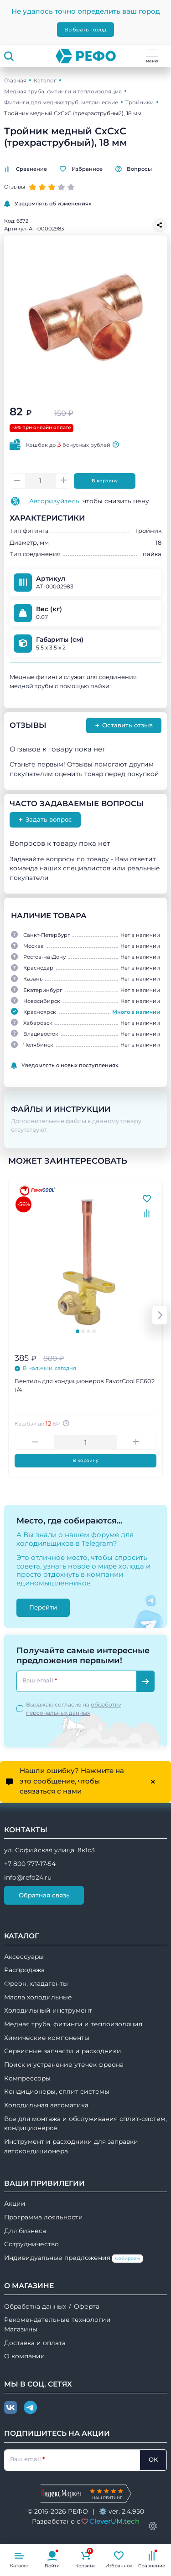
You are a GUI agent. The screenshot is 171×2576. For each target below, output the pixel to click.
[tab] (77, 1331)
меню (152, 56)
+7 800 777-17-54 (30, 1863)
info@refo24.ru (28, 1877)
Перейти (43, 1607)
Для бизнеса (25, 2230)
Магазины (20, 2329)
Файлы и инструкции (60, 1109)
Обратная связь (44, 1895)
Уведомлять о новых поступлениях (64, 1065)
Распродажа (24, 1969)
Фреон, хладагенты (36, 1983)
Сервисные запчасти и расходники (62, 2051)
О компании (24, 2356)
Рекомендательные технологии (57, 2319)
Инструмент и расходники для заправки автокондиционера (71, 2146)
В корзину (105, 481)
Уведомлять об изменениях (47, 203)
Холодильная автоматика (46, 2105)
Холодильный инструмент (48, 2010)
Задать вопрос (45, 819)
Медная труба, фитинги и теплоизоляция (63, 91)
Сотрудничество (31, 2244)
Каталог (45, 80)
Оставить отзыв (124, 725)
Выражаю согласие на (73, 1708)
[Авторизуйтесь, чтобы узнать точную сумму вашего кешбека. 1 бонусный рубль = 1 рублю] (67, 1423)
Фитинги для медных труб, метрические (61, 102)
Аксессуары (24, 1956)
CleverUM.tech (114, 2521)
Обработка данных (35, 2306)
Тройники (139, 102)
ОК (153, 2459)
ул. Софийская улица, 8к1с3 (49, 1850)
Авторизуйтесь (54, 501)
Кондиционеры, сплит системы (56, 2091)
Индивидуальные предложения (73, 2258)
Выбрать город (85, 29)
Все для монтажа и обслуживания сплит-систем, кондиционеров (85, 2123)
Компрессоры (27, 2078)
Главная (15, 80)
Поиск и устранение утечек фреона (64, 2064)
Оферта (86, 2306)
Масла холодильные (38, 1997)
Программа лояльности (43, 2217)
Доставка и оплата (35, 2342)
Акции (15, 2203)
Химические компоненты (46, 2037)
